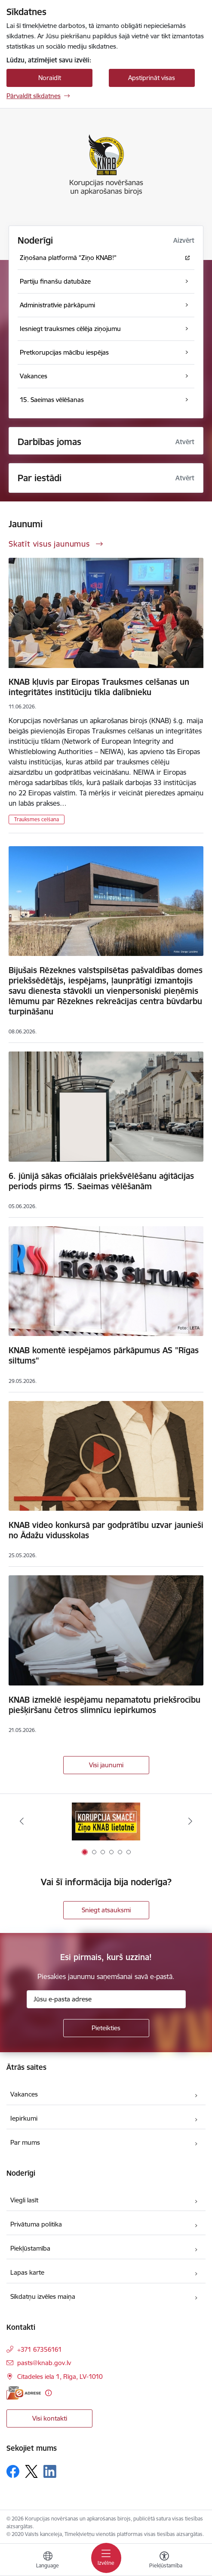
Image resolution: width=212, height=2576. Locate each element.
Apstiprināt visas (151, 78)
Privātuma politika (36, 2224)
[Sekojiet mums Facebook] (12, 2471)
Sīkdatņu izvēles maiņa (42, 2296)
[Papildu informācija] (48, 2393)
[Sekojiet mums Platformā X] (31, 2471)
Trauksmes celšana (36, 819)
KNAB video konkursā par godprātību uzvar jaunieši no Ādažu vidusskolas (106, 1530)
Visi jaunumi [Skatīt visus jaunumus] (106, 1765)
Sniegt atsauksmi (106, 1910)
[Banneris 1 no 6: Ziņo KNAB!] (106, 1821)
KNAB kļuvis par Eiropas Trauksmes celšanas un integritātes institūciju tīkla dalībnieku (99, 687)
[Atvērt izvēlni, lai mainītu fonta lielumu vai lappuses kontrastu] (164, 2561)
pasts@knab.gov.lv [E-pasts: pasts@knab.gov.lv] (44, 2363)
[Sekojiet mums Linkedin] (49, 2471)
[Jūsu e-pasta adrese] (106, 1999)
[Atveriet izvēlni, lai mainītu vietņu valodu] (48, 2561)
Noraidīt (49, 78)
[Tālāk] (190, 1821)
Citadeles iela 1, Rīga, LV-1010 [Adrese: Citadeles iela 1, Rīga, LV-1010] (60, 2376)
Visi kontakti (49, 2418)
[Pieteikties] (106, 2028)
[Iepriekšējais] (22, 1821)
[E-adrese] (23, 2393)
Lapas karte (27, 2272)
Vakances (24, 2094)
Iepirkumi (23, 2118)
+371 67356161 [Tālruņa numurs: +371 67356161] (39, 2349)
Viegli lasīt (24, 2200)
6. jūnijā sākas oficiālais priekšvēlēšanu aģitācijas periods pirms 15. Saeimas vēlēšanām (101, 1181)
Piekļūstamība (30, 2248)
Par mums (25, 2142)
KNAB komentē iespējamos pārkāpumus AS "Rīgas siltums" (104, 1355)
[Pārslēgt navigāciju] (106, 2558)
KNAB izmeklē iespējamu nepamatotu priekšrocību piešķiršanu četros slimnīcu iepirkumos (104, 1705)
